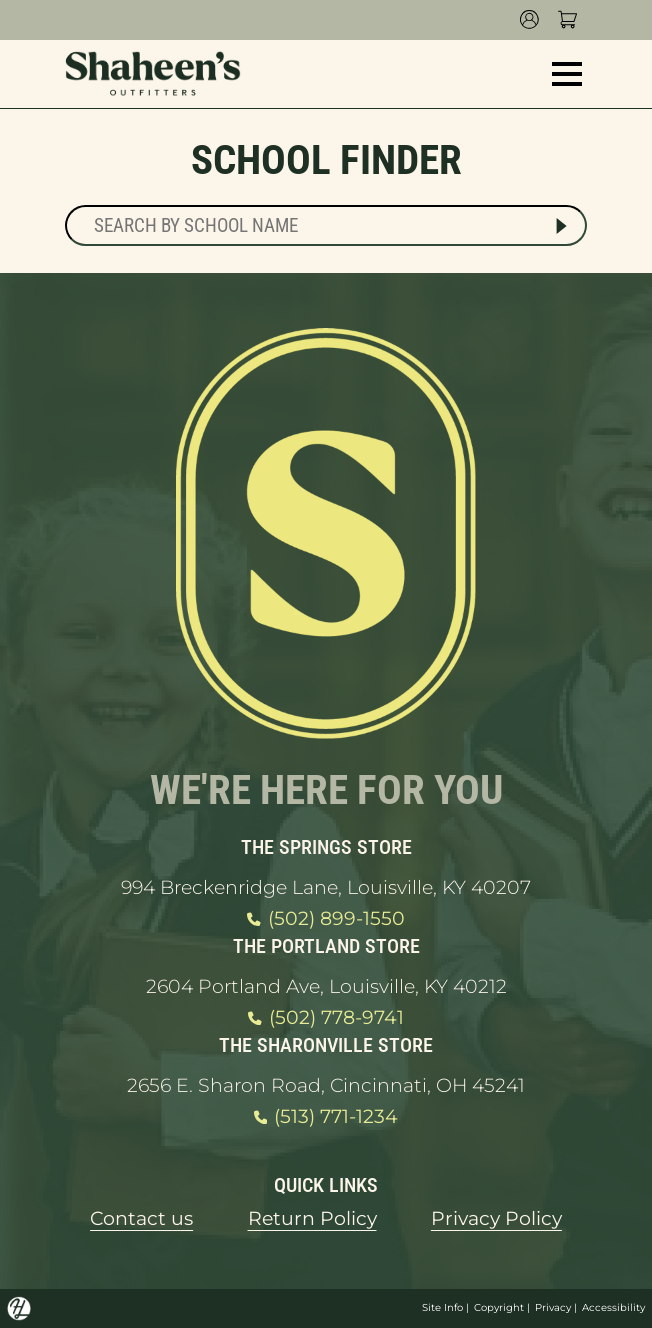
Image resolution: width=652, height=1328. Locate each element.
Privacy (553, 1307)
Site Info (442, 1307)
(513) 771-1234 (326, 1117)
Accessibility (613, 1307)
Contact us (141, 1218)
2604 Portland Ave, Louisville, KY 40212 (326, 986)
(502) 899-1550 (325, 919)
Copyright (499, 1307)
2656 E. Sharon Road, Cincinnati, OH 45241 (326, 1085)
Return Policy (312, 1218)
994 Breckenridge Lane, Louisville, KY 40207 (326, 887)
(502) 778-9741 (325, 1018)
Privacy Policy (496, 1218)
